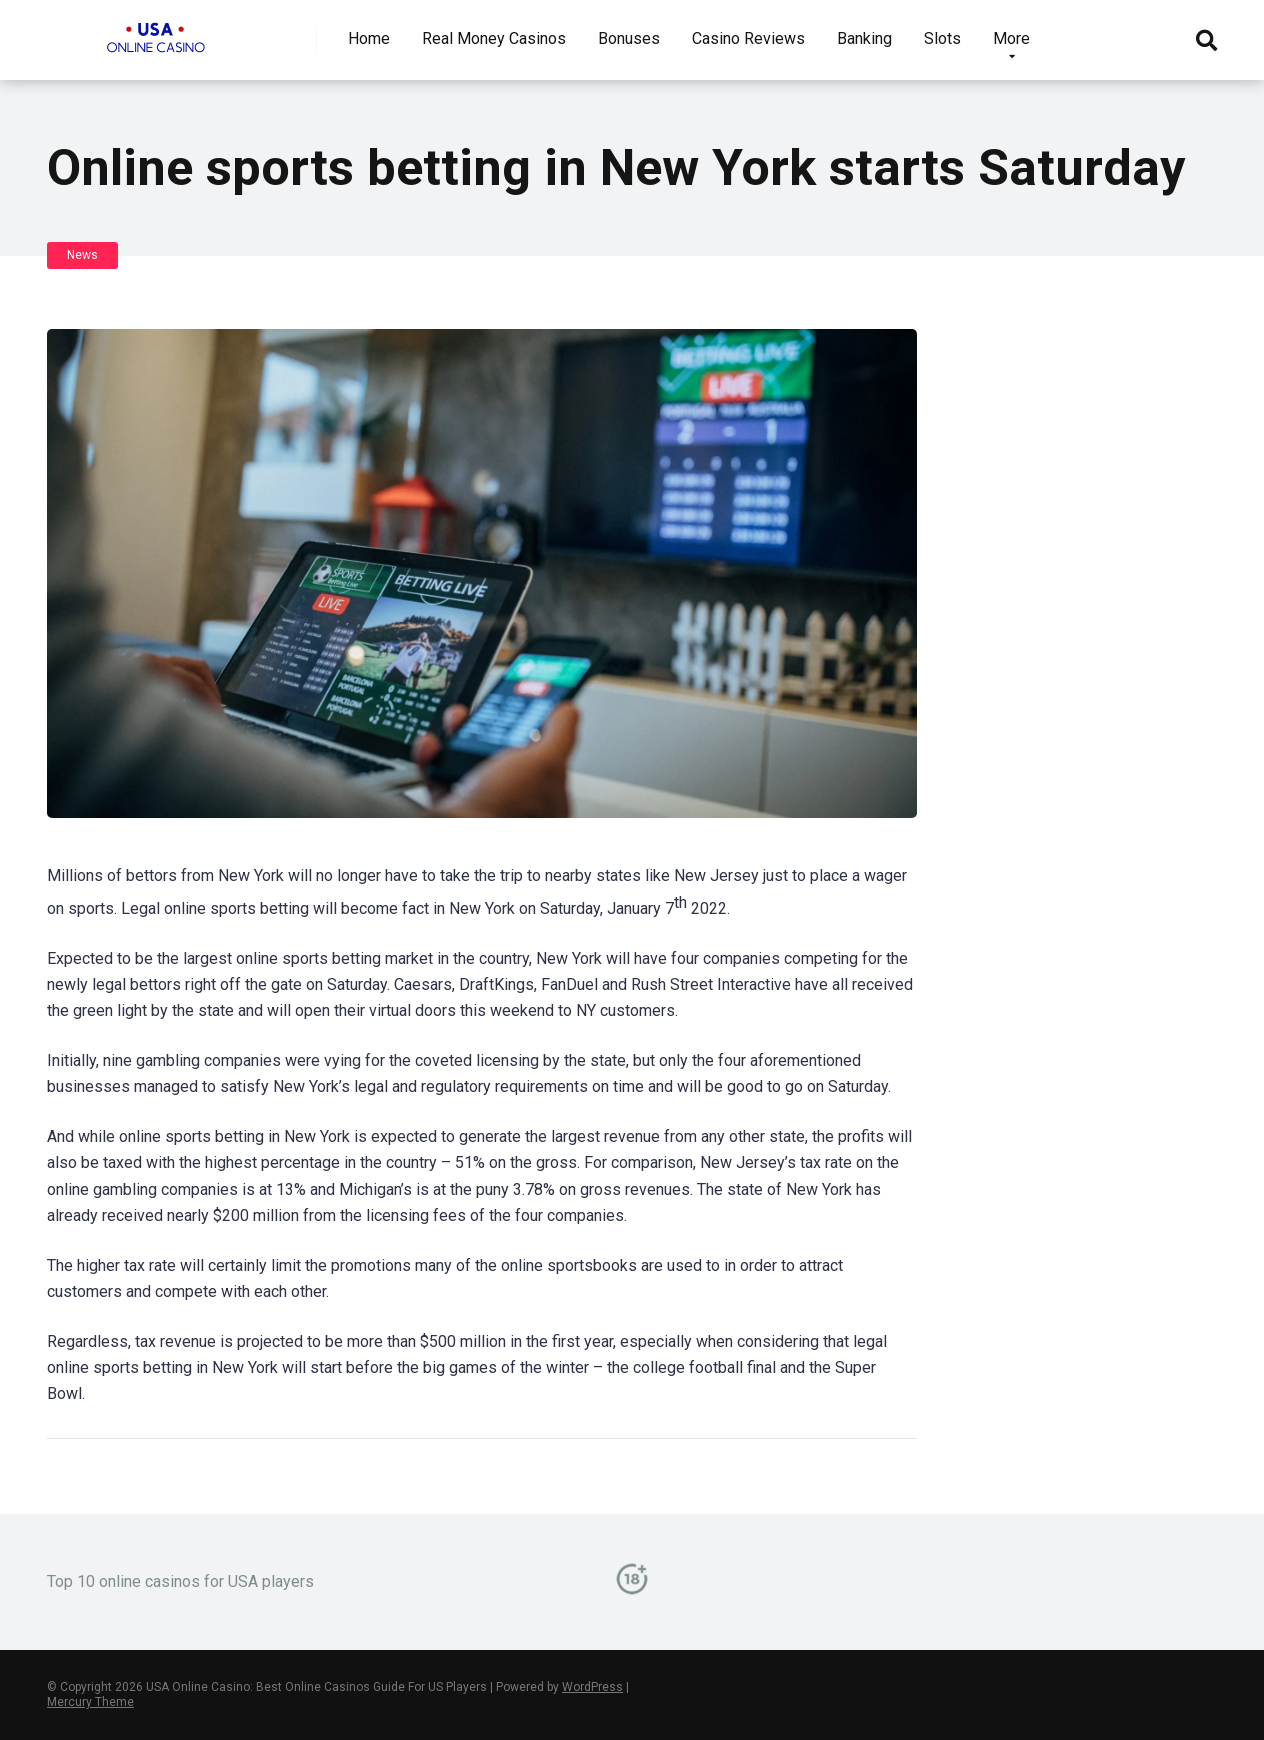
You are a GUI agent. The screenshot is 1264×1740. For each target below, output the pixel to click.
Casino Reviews (748, 38)
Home (369, 38)
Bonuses (629, 38)
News (82, 255)
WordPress (592, 1687)
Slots (942, 38)
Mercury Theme (90, 1702)
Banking (864, 38)
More (1011, 38)
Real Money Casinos (494, 38)
